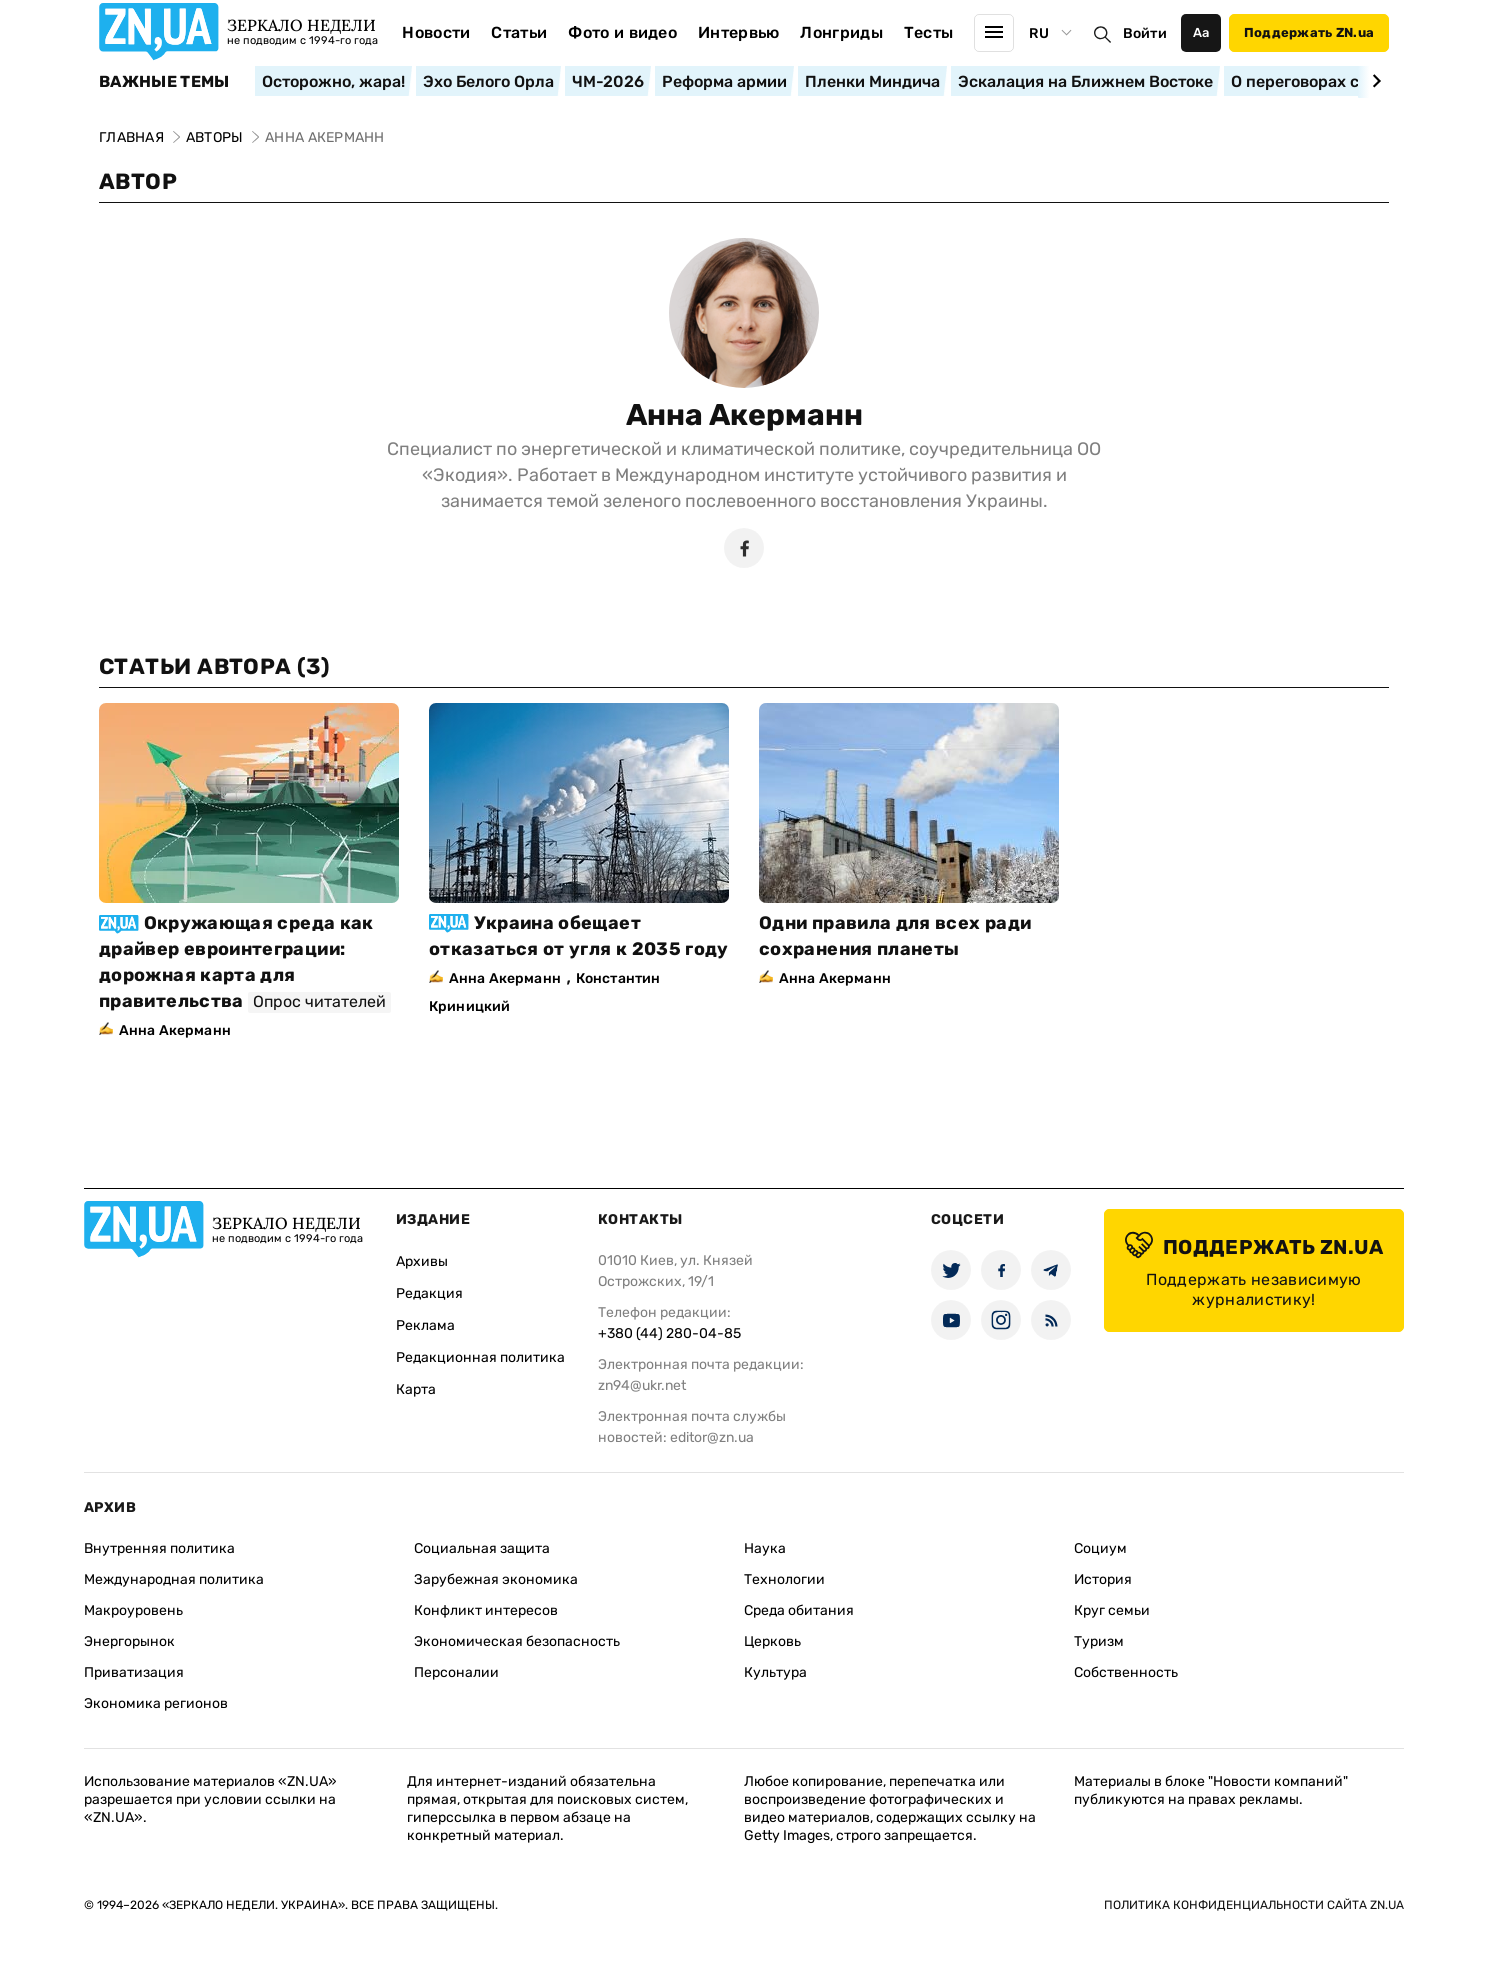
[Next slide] (1373, 81)
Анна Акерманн (744, 415)
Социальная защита (482, 1548)
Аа (1201, 32)
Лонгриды (841, 32)
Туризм (1099, 1641)
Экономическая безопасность (517, 1641)
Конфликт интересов (486, 1610)
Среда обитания (799, 1610)
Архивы (422, 1261)
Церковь (772, 1641)
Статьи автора (214, 666)
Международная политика (174, 1579)
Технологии (784, 1579)
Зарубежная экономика (496, 1579)
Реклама (425, 1325)
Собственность (1126, 1672)
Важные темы (164, 82)
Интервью (739, 32)
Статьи (519, 32)
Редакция (429, 1293)
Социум (1100, 1548)
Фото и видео (622, 32)
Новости (436, 32)
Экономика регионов (156, 1703)
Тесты (929, 32)
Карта (416, 1389)
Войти (1145, 33)
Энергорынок (129, 1641)
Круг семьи (1112, 1610)
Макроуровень (133, 1610)
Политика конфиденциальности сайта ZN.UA (1254, 1905)
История (1103, 1579)
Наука (765, 1548)
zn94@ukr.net (642, 1385)
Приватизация (134, 1672)
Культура (775, 1672)
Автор (138, 181)
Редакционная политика (480, 1357)
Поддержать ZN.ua (1309, 32)
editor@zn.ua (712, 1437)
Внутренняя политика (159, 1548)
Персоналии (456, 1672)
